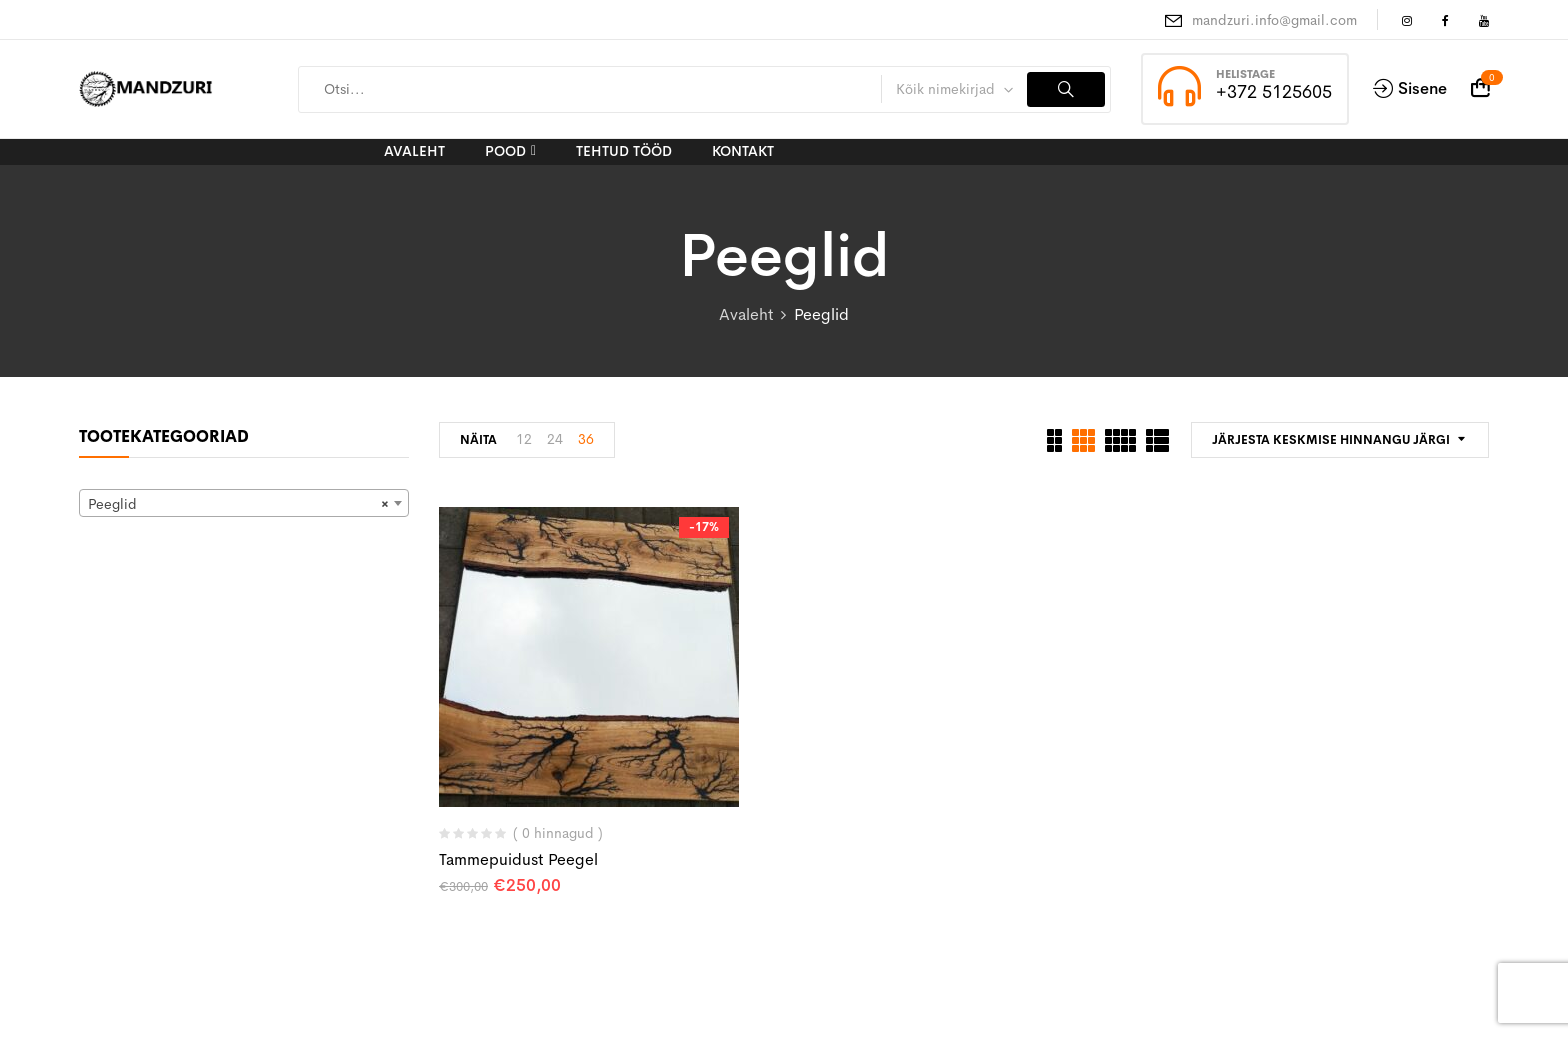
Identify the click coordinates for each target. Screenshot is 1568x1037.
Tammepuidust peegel (518, 859)
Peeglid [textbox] (238, 504)
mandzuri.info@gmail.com (1274, 20)
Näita (478, 440)
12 (524, 439)
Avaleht (746, 314)
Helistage (1245, 74)
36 (586, 439)
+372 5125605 (1274, 92)
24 (555, 439)
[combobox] (244, 503)
